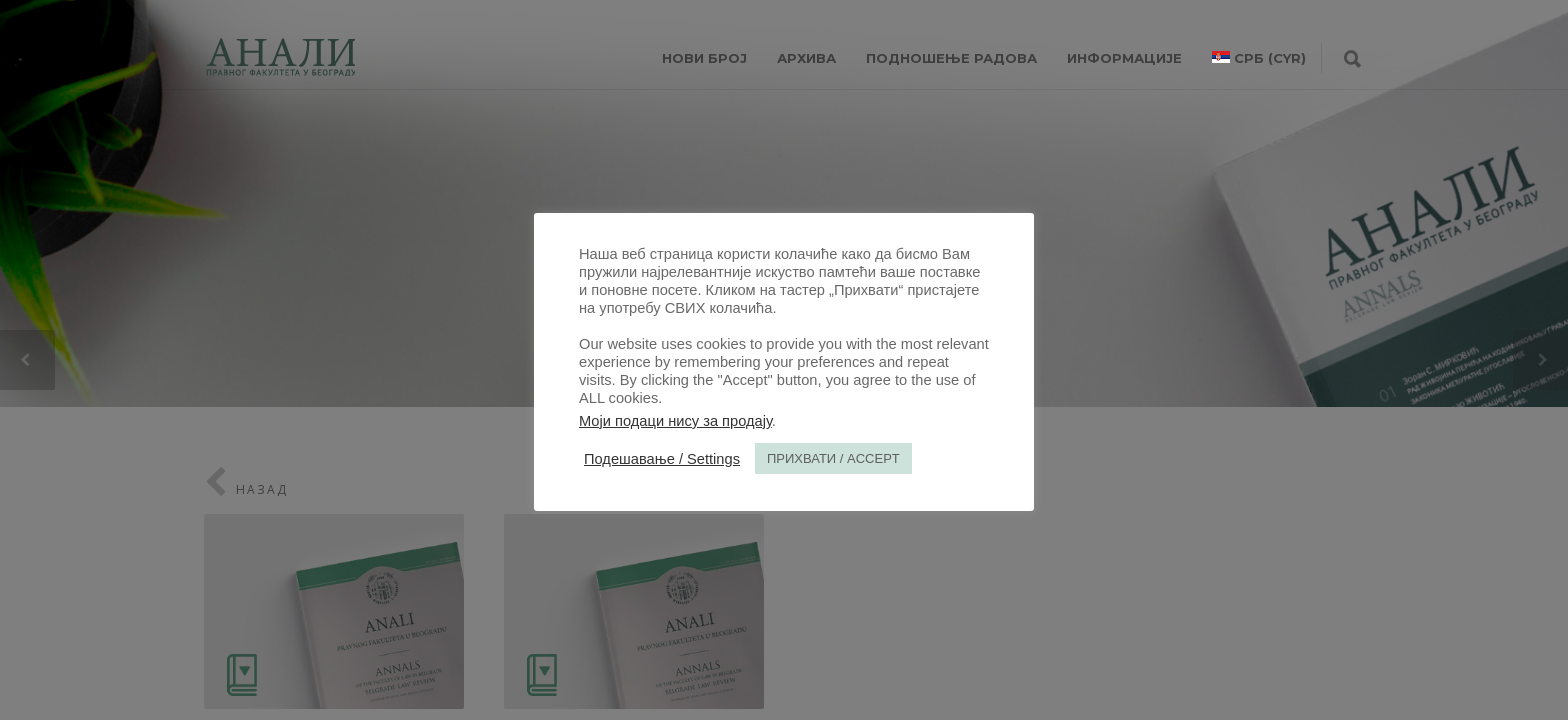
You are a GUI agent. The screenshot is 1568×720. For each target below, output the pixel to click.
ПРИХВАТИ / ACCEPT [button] (833, 458)
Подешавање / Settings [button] (662, 459)
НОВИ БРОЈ (704, 58)
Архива (806, 58)
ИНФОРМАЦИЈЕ (1124, 58)
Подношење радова (951, 58)
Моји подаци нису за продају (675, 421)
